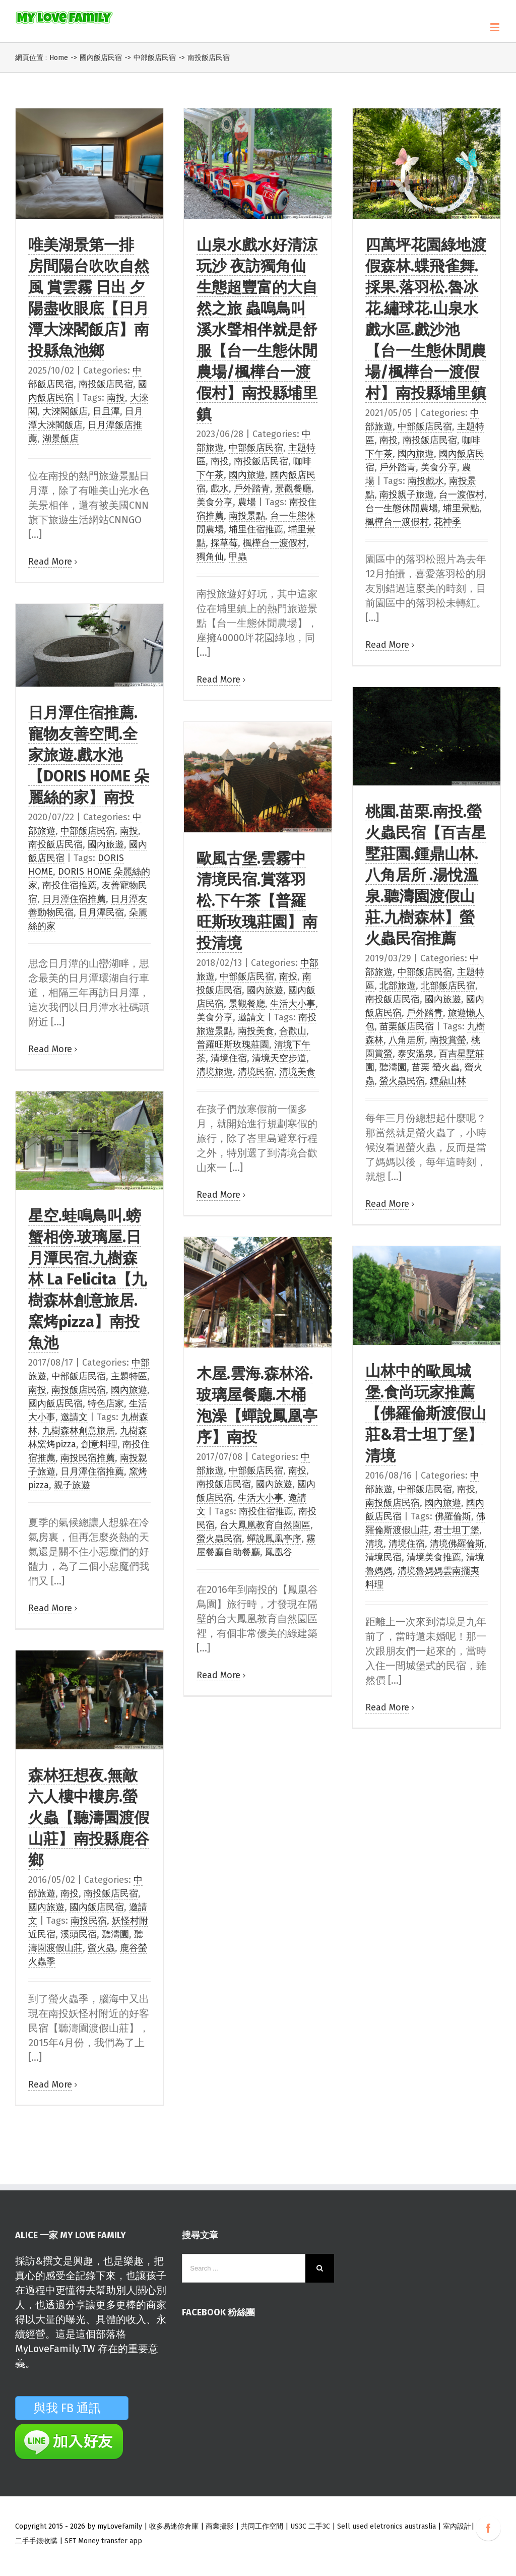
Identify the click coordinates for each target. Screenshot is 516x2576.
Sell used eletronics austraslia (386, 2526)
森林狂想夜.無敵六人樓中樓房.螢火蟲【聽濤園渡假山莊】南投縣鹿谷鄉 (88, 1817)
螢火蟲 (101, 1947)
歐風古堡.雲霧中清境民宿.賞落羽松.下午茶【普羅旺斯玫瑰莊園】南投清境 (257, 900)
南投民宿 (89, 1920)
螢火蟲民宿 (402, 1080)
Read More (50, 561)
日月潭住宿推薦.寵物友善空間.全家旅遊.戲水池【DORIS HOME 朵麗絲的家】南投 (88, 755)
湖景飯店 (60, 438)
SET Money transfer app (103, 2541)
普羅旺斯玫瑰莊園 (233, 1044)
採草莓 (224, 542)
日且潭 (106, 411)
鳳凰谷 (278, 1552)
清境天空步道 (279, 1058)
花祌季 (447, 521)
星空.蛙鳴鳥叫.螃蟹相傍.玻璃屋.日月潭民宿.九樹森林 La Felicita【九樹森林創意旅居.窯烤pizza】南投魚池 (87, 1279)
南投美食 (256, 1030)
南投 (116, 397)
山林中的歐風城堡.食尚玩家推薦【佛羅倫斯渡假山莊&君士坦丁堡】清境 (425, 1413)
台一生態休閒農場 (401, 508)
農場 (247, 502)
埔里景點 (461, 508)
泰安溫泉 (416, 1053)
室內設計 (457, 2526)
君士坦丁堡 (456, 1530)
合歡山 (292, 1030)
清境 (374, 1543)
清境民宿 (256, 1071)
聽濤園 (393, 1067)
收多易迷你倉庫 (174, 2526)
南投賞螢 (448, 1040)
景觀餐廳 (293, 488)
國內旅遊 (247, 474)
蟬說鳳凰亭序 (274, 1538)
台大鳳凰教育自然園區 (265, 1524)
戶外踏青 (252, 488)
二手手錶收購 (37, 2541)
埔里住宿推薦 (256, 529)
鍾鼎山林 (448, 1080)
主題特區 (129, 1376)
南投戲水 (426, 480)
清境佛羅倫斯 (457, 1543)
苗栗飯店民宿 (406, 1026)
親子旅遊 (72, 1485)
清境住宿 (229, 1058)
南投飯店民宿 (106, 384)
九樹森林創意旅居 (78, 1430)
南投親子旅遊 (406, 494)
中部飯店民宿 (256, 447)
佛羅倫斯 (453, 1516)
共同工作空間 (262, 2526)
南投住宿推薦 (69, 885)
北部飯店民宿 (448, 985)
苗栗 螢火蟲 (436, 1067)
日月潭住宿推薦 (74, 898)
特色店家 (106, 1403)
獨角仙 (210, 556)
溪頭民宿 (78, 1934)
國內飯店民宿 (55, 1403)
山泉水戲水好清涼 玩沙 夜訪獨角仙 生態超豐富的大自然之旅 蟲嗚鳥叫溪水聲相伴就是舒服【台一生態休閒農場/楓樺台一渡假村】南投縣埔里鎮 (257, 329)
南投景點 (247, 515)
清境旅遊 (215, 1071)
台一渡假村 (461, 494)
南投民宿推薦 (87, 1457)
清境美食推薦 (434, 1557)
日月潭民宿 (101, 912)
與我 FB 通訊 (79, 2408)
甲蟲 (238, 556)
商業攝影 (220, 2526)
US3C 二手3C (310, 2526)
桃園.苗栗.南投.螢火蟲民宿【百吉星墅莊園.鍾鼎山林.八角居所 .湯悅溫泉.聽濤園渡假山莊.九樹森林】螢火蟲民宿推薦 (425, 875)
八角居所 (407, 1040)
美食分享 (215, 502)
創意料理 (99, 1444)
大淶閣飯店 (65, 411)
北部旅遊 (397, 985)
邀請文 (251, 1017)
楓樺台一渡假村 (274, 542)
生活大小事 (292, 1003)
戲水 (220, 488)
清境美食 (297, 1071)
